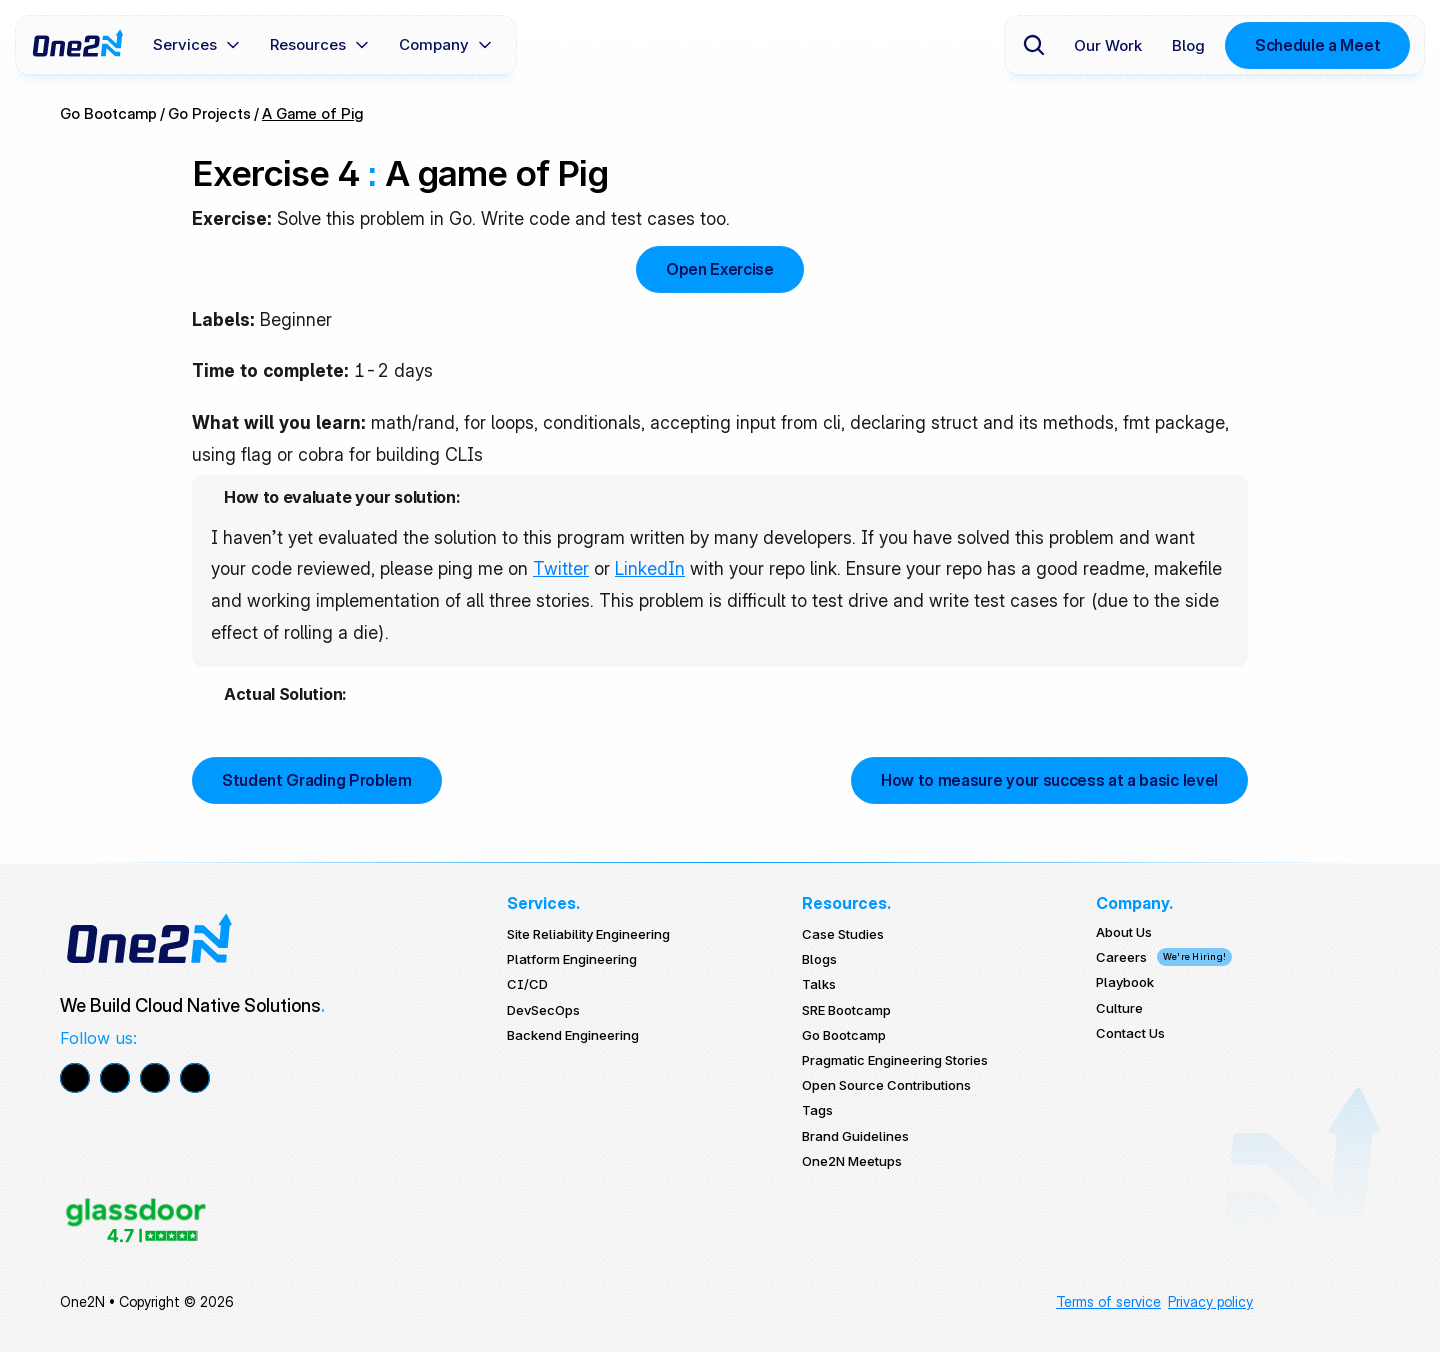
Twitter (561, 568)
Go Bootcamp (108, 113)
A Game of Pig (312, 113)
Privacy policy (1210, 1301)
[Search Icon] (1034, 45)
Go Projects (209, 113)
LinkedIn (650, 568)
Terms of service (1108, 1301)
